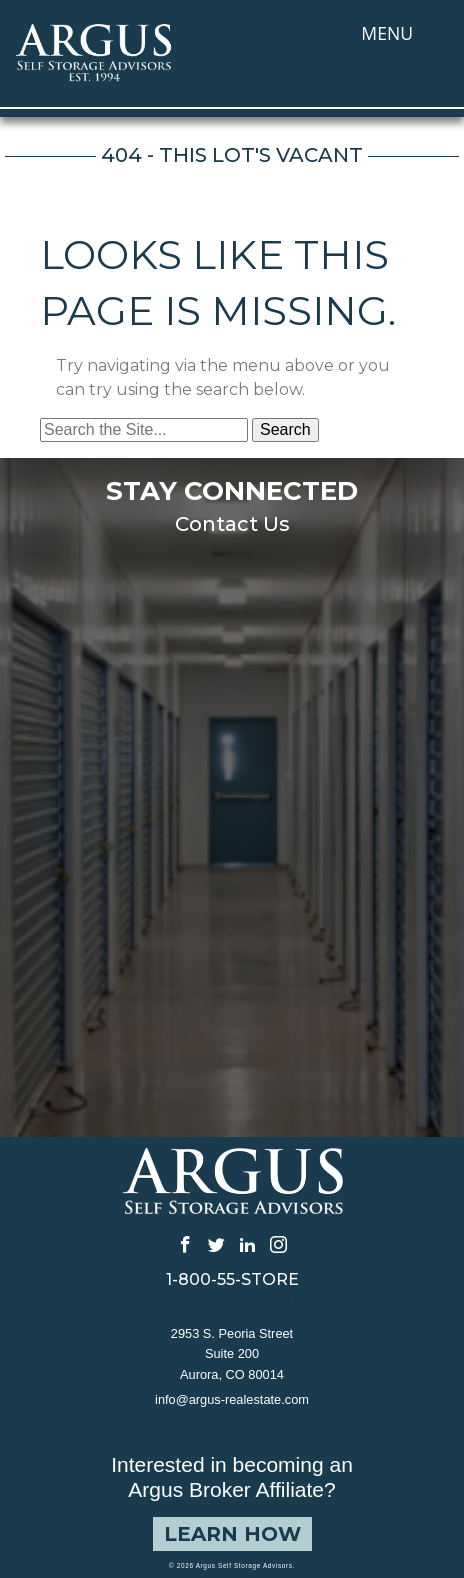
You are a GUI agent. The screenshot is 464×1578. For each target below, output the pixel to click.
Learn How (232, 1534)
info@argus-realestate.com (232, 1399)
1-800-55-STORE (232, 1280)
